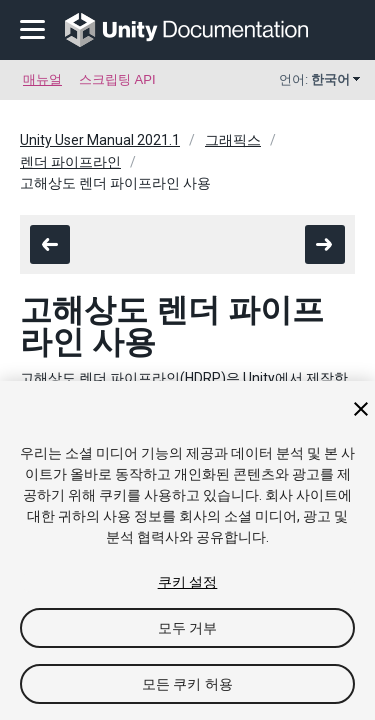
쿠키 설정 (188, 582)
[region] (187, 550)
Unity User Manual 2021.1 (100, 140)
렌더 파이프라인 (70, 162)
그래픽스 (233, 140)
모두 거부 (188, 628)
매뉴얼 (42, 79)
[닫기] (361, 409)
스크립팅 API (117, 79)
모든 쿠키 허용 (187, 684)
